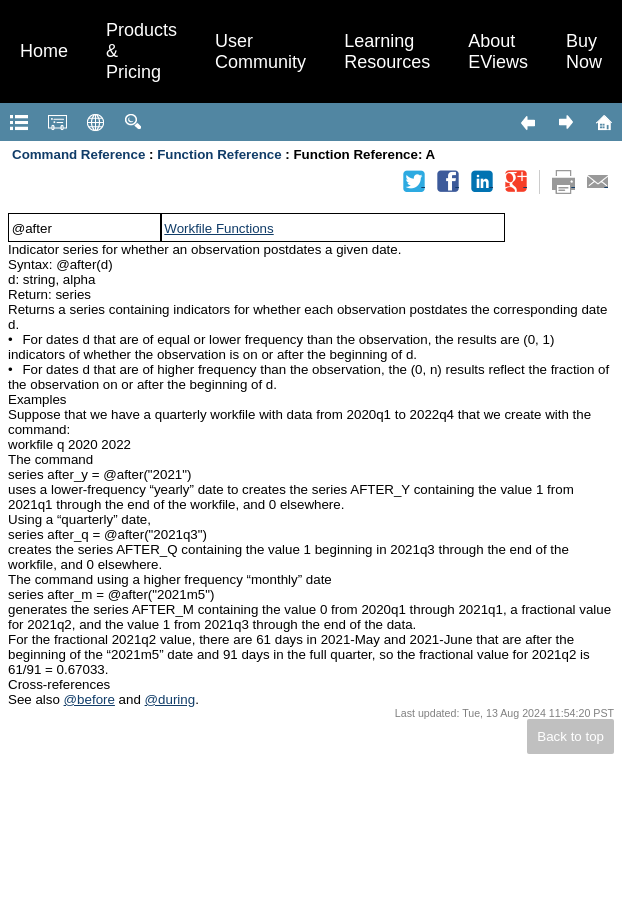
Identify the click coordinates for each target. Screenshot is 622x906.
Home (44, 51)
